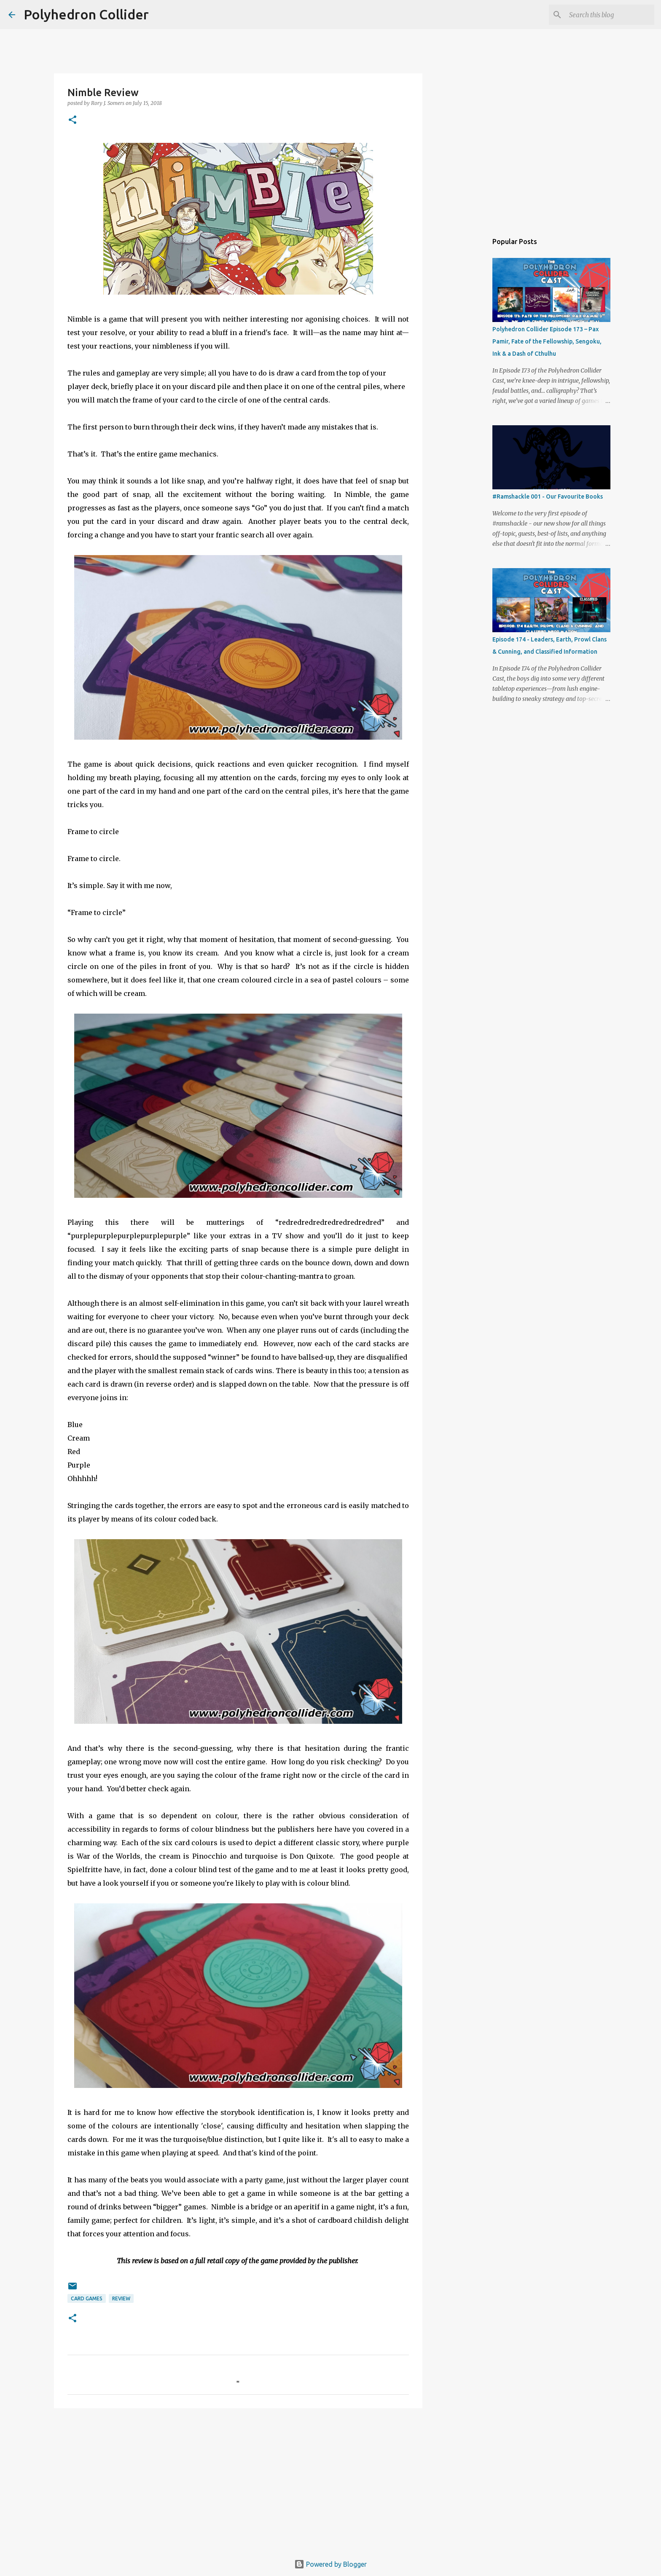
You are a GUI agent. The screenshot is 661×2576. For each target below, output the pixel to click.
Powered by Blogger (330, 2564)
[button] (72, 120)
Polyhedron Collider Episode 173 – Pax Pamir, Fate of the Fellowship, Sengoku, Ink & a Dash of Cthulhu (547, 341)
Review (121, 2298)
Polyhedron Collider (86, 14)
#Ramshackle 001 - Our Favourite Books (547, 496)
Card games (86, 2298)
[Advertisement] (238, 2480)
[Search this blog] (610, 15)
